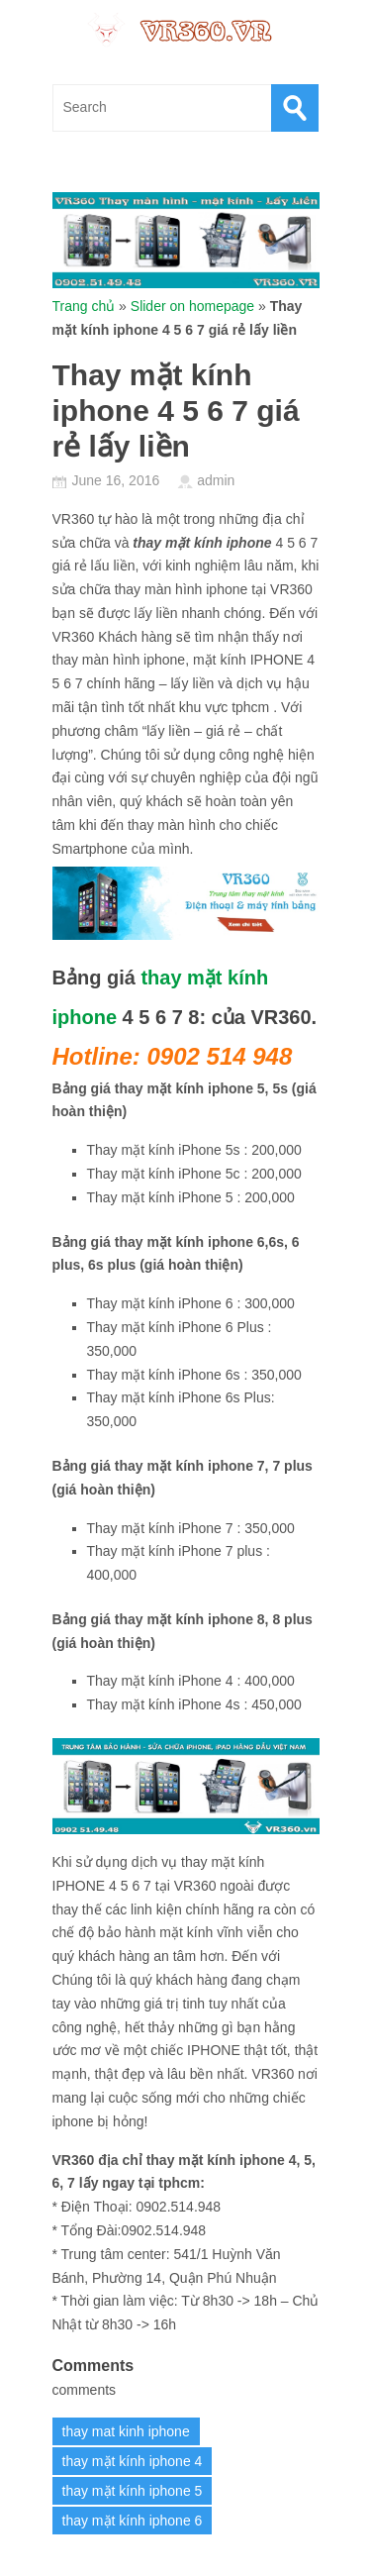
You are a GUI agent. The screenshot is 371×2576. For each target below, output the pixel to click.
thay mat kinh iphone (126, 2431)
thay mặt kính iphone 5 (132, 2491)
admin (215, 480)
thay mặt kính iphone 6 (132, 2520)
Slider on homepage (192, 306)
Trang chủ (84, 306)
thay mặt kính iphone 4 (132, 2461)
